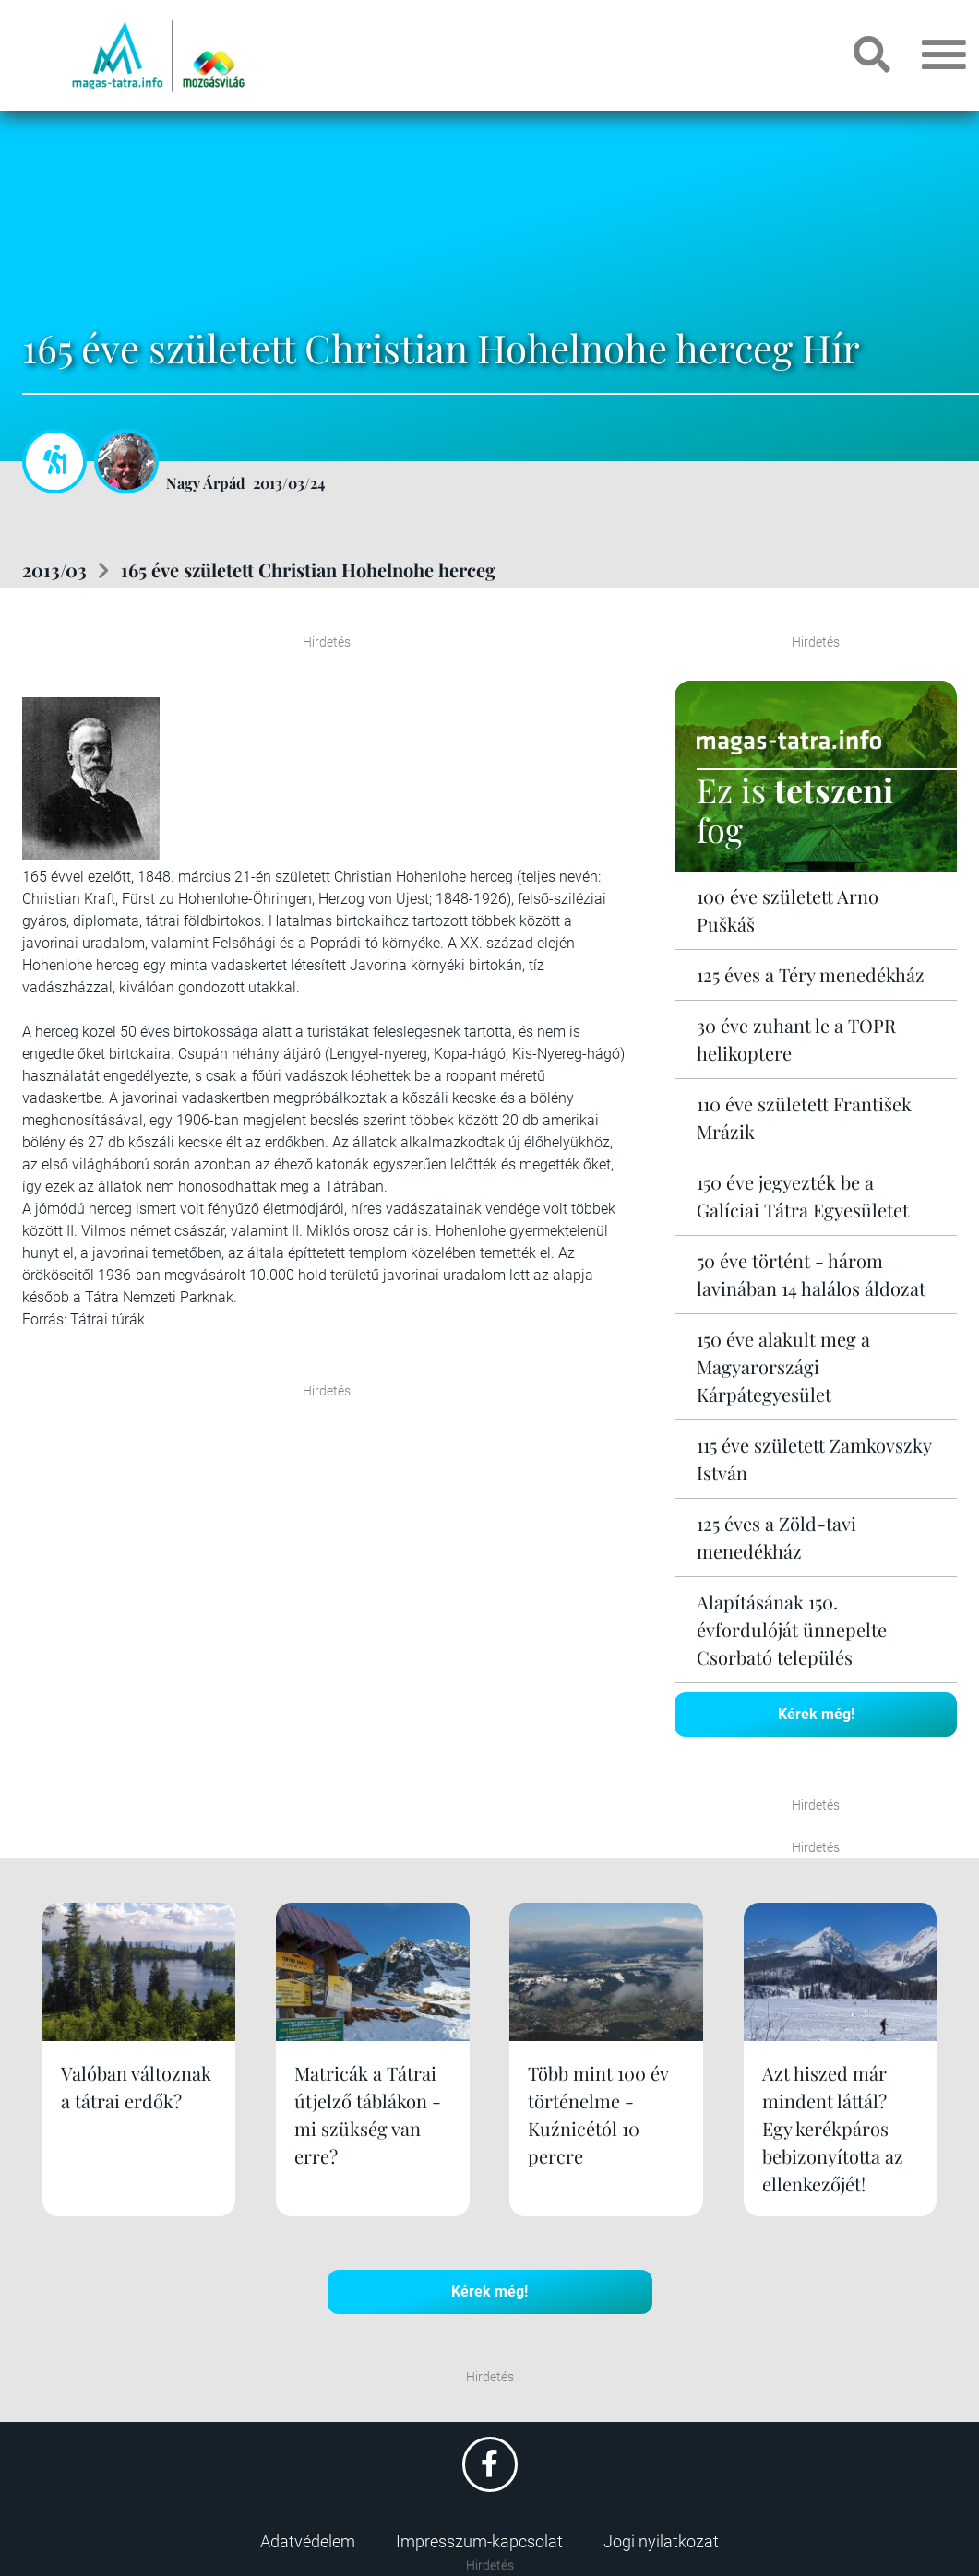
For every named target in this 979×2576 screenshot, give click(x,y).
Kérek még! (816, 1714)
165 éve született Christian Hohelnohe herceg (308, 569)
